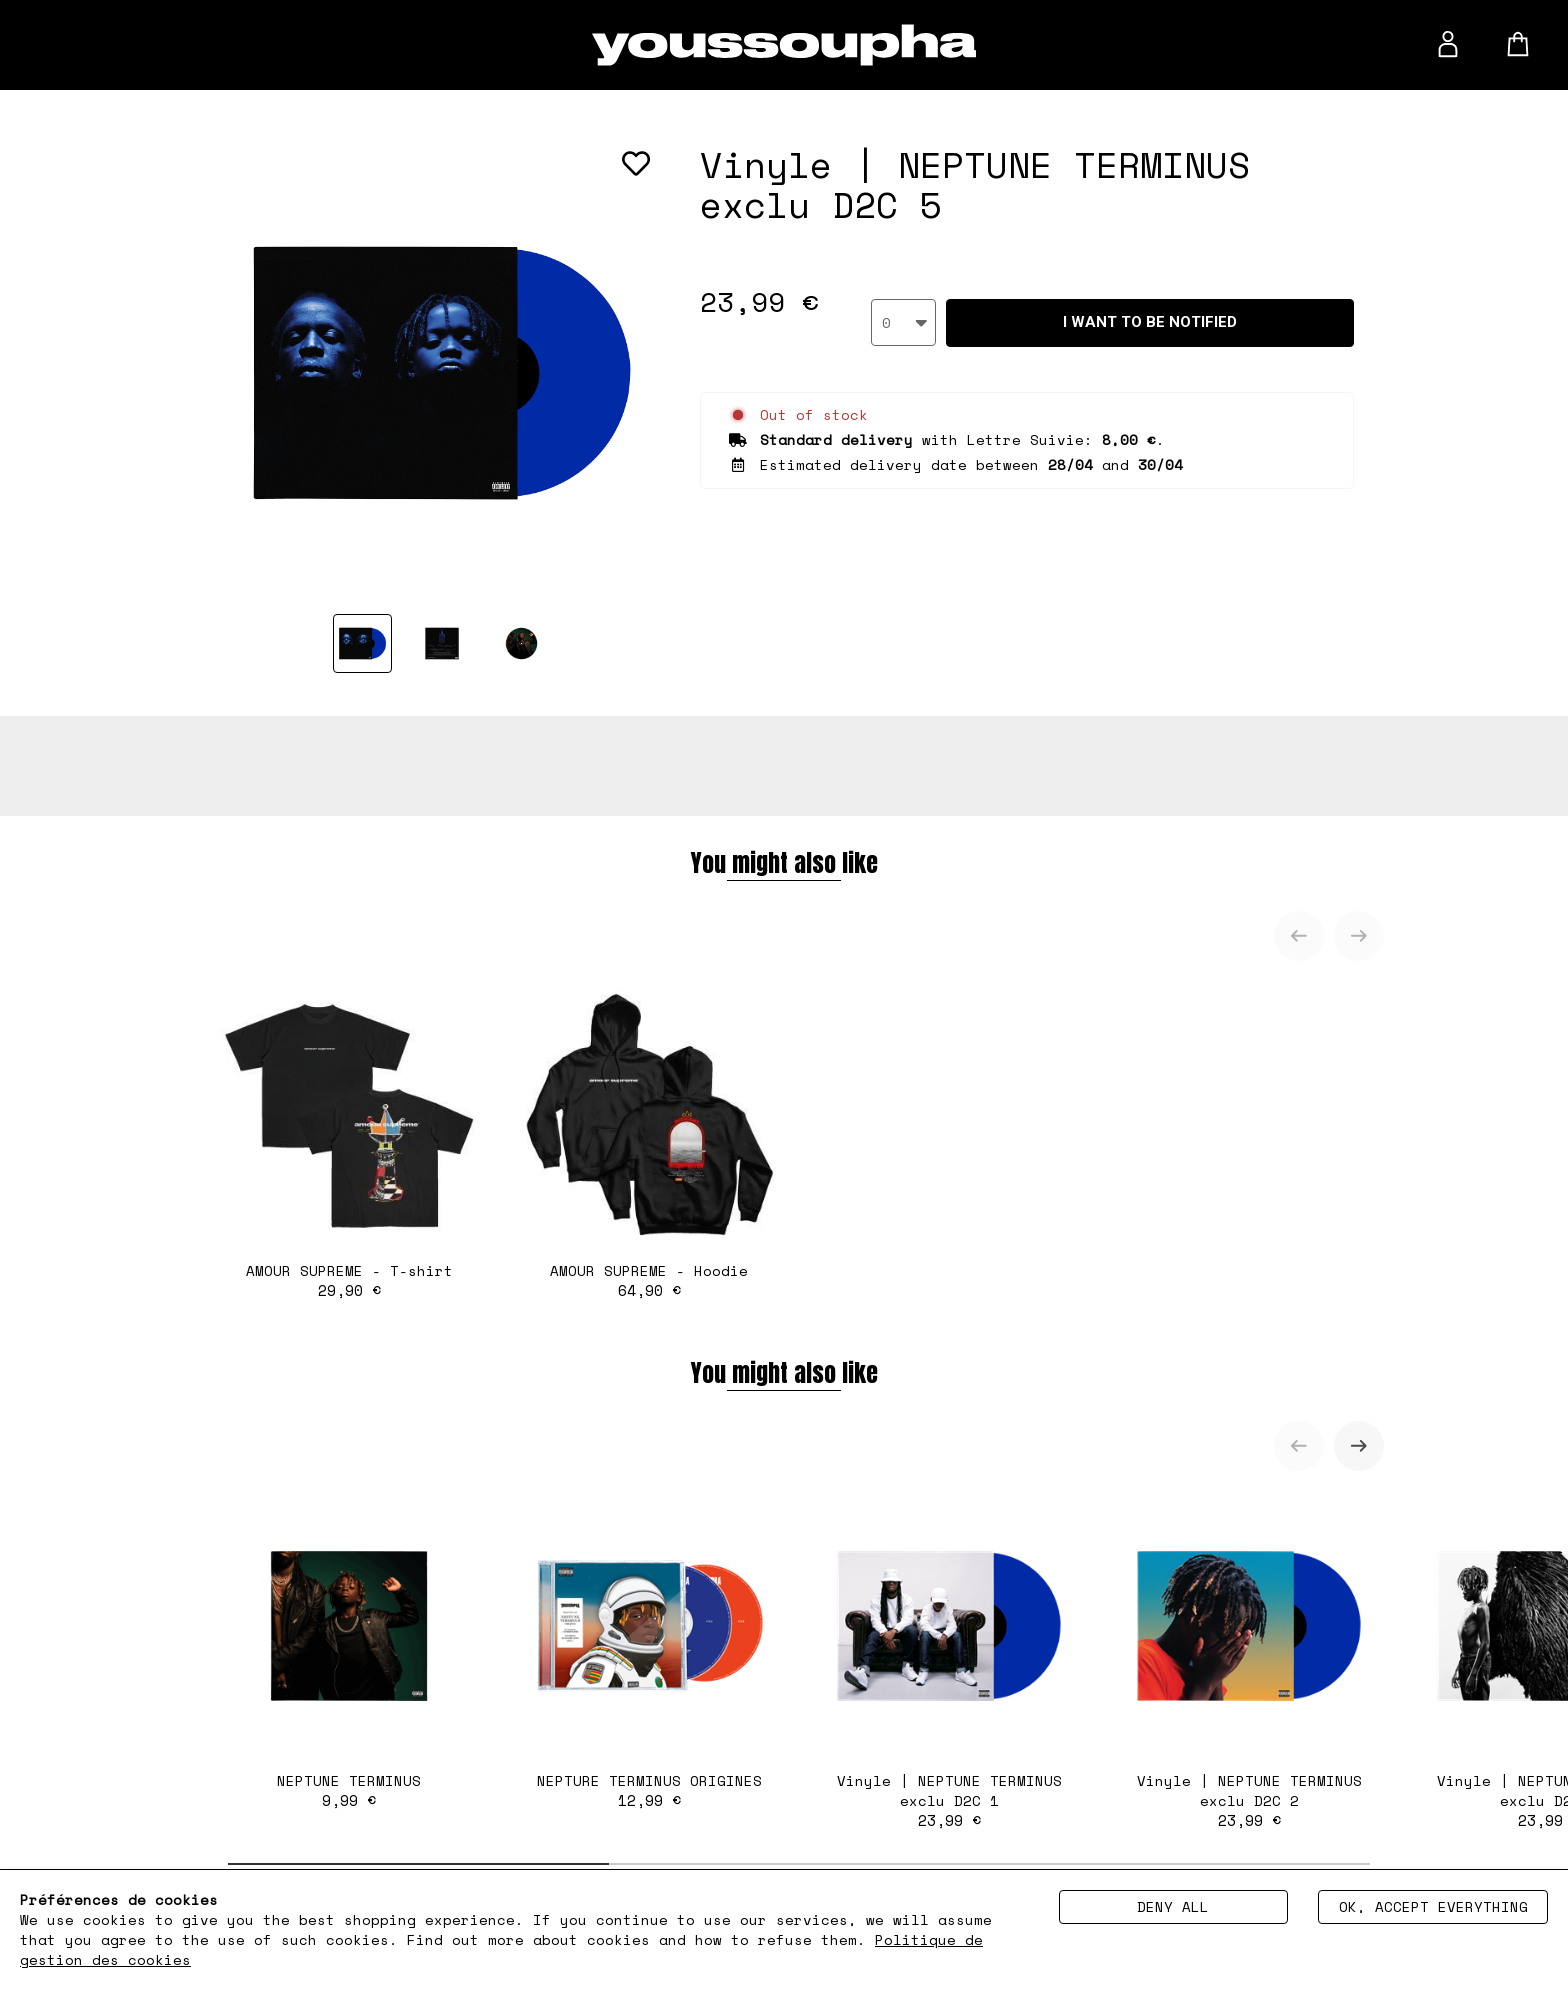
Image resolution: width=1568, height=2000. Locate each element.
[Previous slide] (1299, 936)
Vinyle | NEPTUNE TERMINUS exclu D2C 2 (1249, 1661)
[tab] (418, 1864)
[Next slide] (1359, 936)
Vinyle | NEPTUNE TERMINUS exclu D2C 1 (949, 1661)
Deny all (1173, 1906)
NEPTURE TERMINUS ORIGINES (649, 1651)
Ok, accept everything (1433, 1906)
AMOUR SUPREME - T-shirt (349, 1141)
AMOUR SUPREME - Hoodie (649, 1141)
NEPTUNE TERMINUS (349, 1651)
